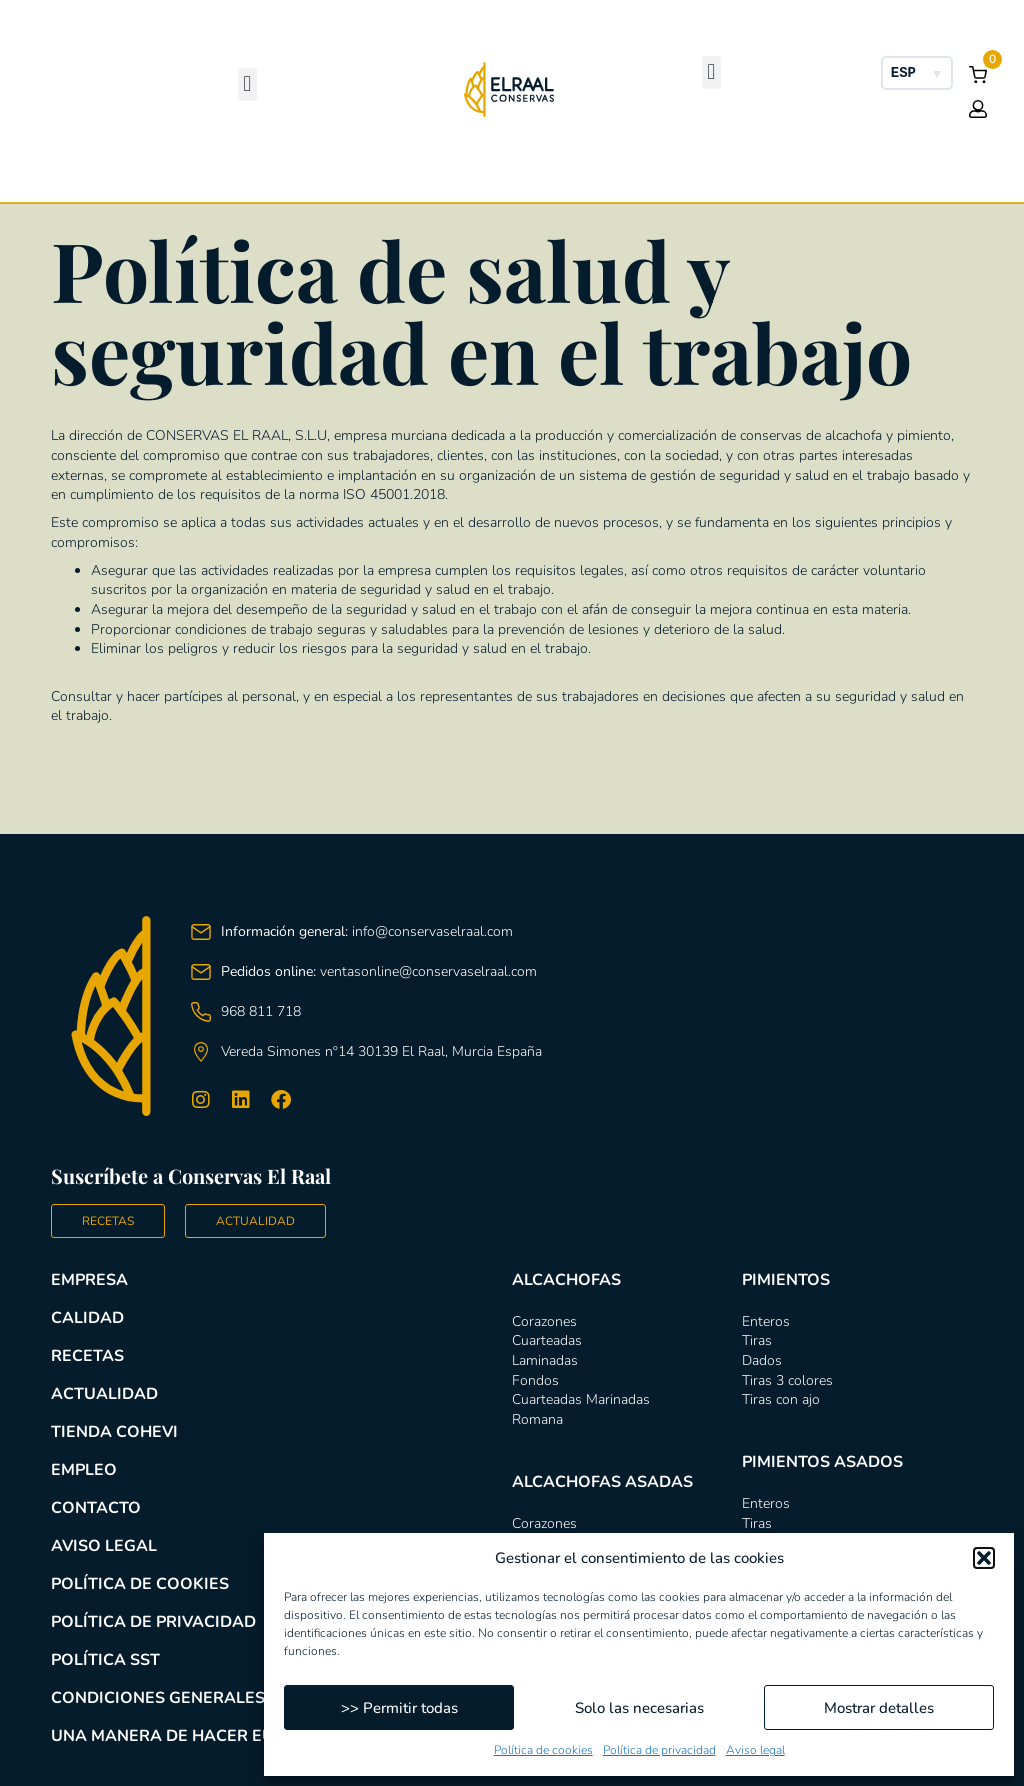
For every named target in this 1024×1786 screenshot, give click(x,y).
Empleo (84, 1470)
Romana (537, 1419)
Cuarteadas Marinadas (581, 1399)
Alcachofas (158, 322)
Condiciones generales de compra (208, 1698)
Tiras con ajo (781, 1399)
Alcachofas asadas (394, 322)
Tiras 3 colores (787, 1380)
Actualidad (104, 1394)
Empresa (89, 1280)
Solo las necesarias (639, 1708)
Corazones (544, 1321)
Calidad (87, 1318)
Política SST (105, 1660)
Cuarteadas (547, 1340)
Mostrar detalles (879, 1708)
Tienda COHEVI (114, 1432)
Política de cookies (543, 1750)
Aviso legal (755, 1750)
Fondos (535, 1380)
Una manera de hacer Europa (185, 1736)
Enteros (766, 1321)
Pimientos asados (865, 322)
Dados (762, 1360)
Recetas (87, 1356)
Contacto (96, 1508)
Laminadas (545, 1360)
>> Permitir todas (399, 1708)
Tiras (757, 1340)
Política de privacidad (659, 1750)
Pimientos (629, 322)
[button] (984, 1558)
